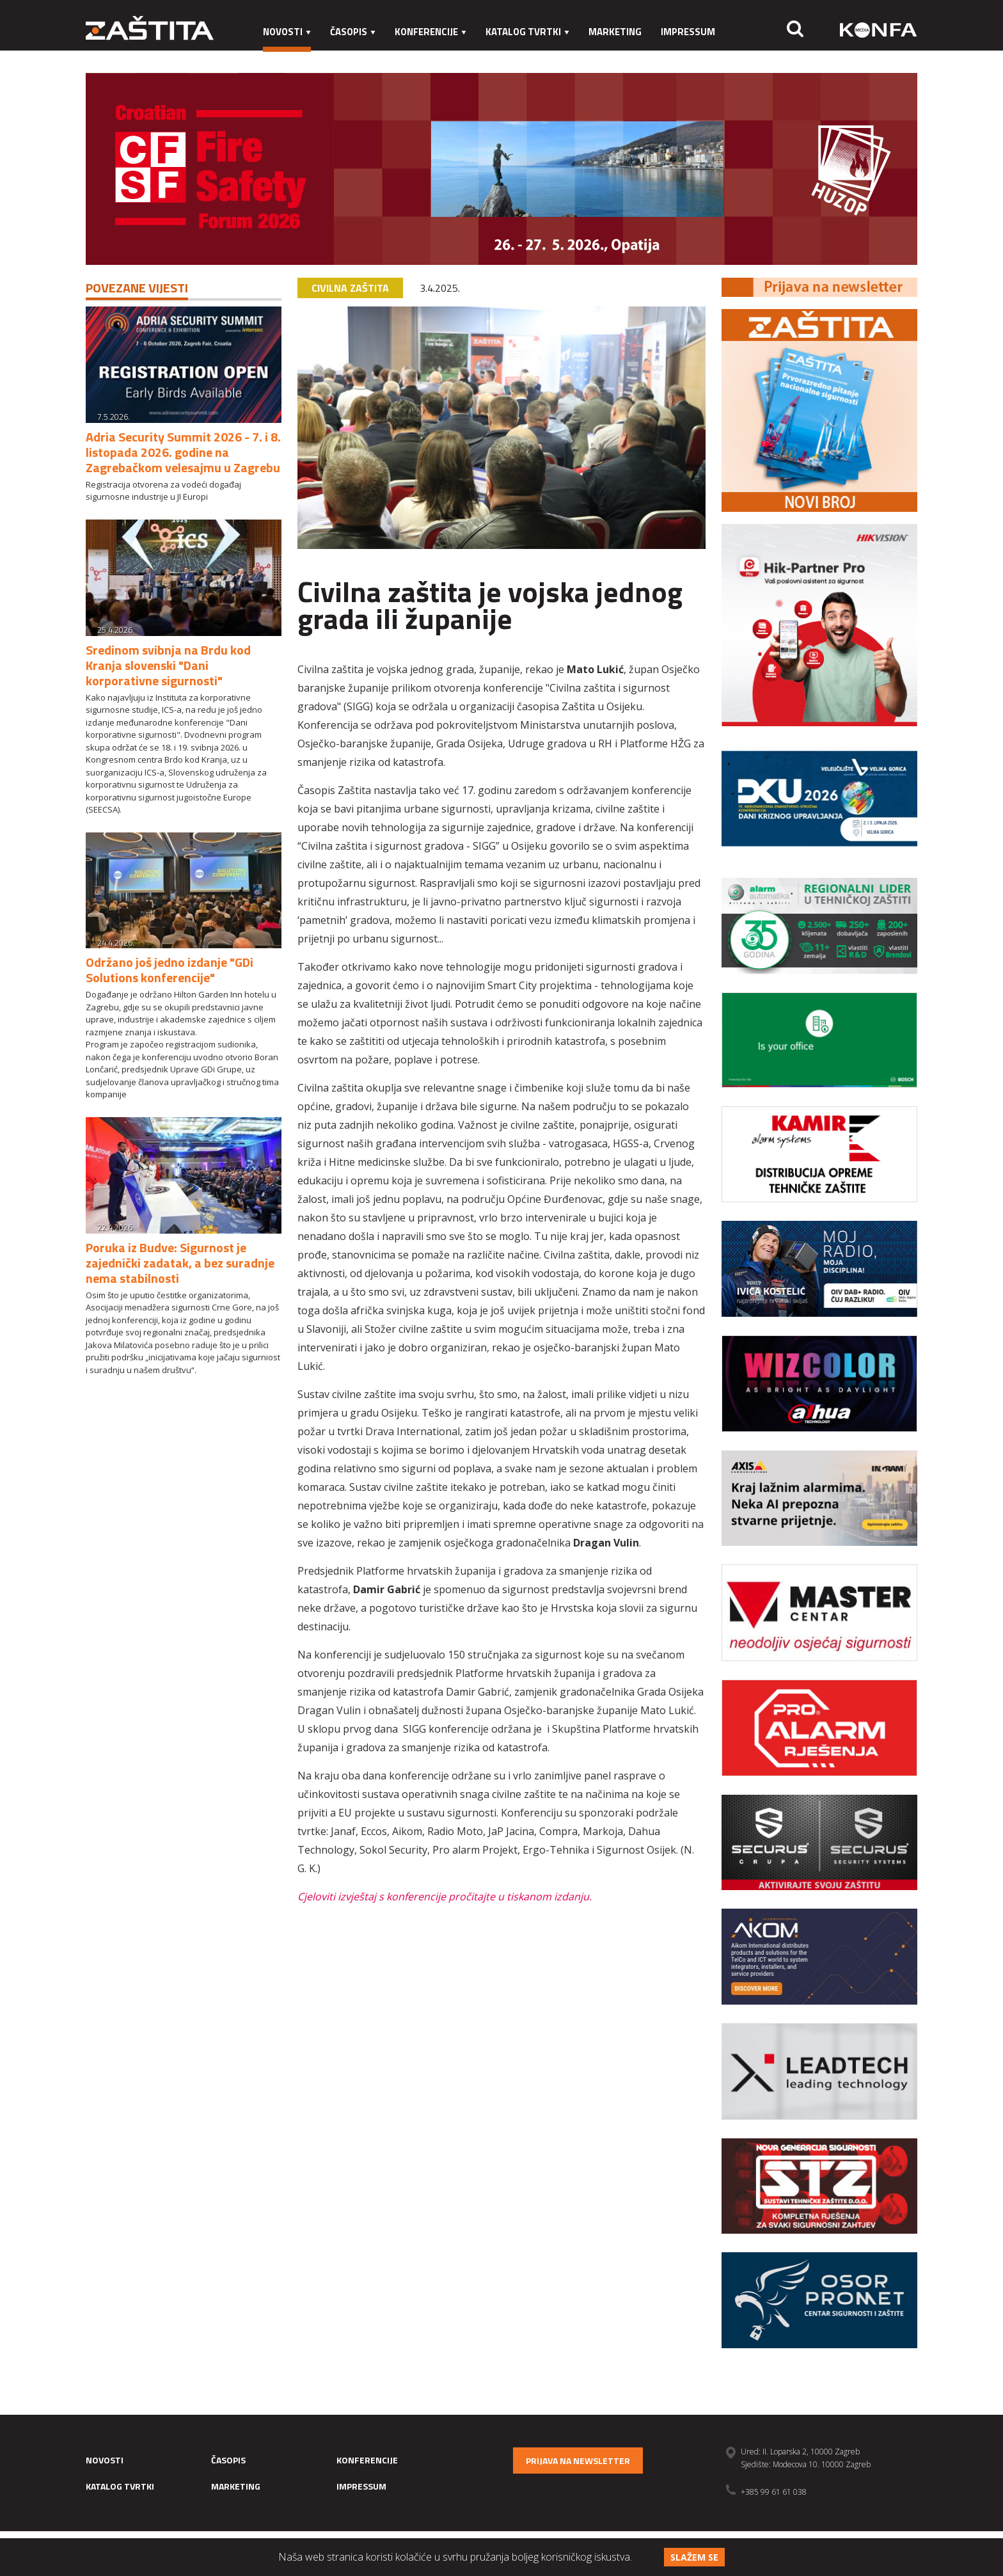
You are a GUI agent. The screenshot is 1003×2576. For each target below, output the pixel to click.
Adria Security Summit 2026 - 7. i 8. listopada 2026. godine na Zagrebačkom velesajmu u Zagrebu (183, 452)
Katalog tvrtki (527, 31)
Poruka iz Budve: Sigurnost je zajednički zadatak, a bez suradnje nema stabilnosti (180, 1262)
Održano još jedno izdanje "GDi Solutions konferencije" (169, 969)
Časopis (352, 31)
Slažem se (694, 2557)
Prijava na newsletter (578, 2460)
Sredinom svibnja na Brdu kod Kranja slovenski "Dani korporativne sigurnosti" (168, 665)
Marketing (615, 31)
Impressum (688, 31)
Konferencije (430, 31)
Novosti (287, 31)
